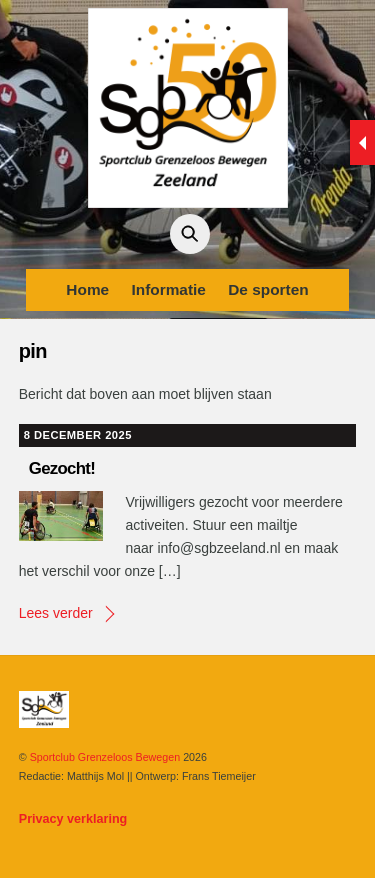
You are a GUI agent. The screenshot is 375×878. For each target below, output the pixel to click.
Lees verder (56, 613)
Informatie (168, 289)
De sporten (268, 289)
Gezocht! (62, 468)
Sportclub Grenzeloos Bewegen (105, 757)
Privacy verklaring (73, 819)
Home (87, 289)
